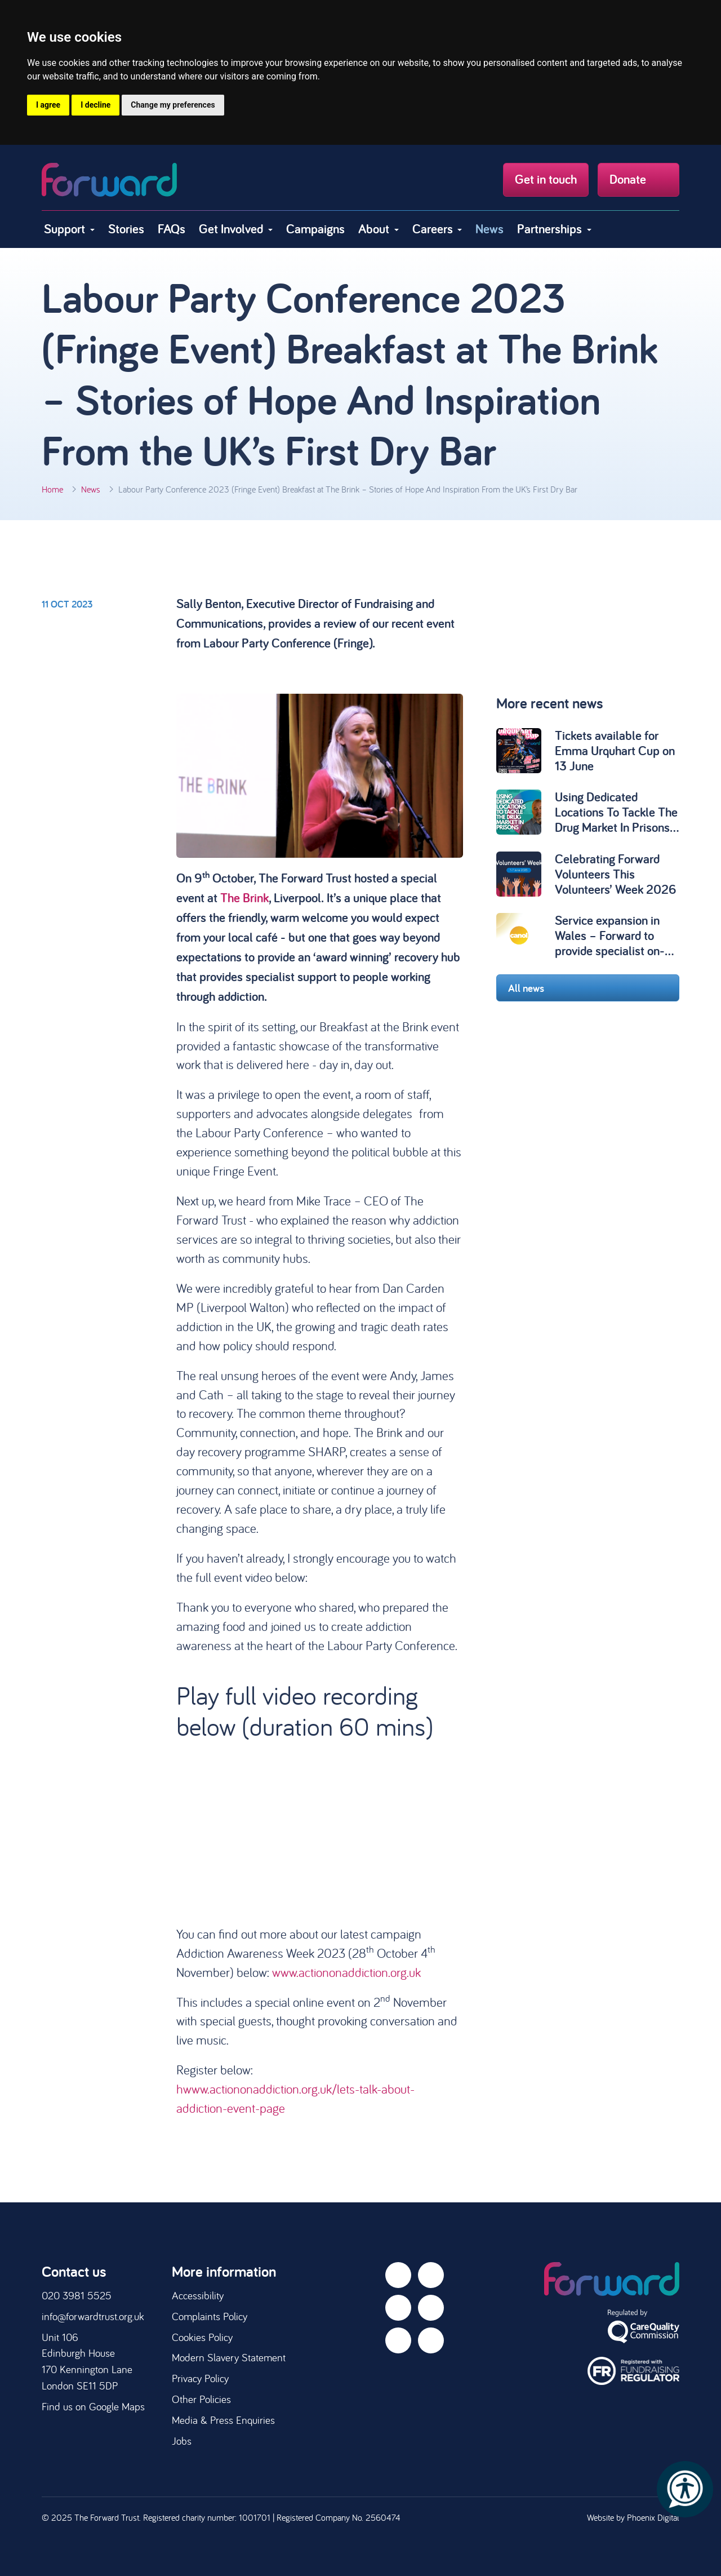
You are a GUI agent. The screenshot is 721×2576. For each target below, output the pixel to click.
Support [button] (66, 228)
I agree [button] (48, 104)
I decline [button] (95, 104)
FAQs (171, 228)
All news (587, 987)
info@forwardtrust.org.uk (93, 2316)
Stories (126, 228)
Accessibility (198, 2295)
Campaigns (315, 228)
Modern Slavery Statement (229, 2357)
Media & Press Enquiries (223, 2420)
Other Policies (201, 2399)
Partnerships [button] (551, 228)
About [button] (375, 228)
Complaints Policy (209, 2316)
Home (52, 489)
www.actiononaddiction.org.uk (346, 1972)
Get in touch (546, 179)
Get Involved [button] (232, 228)
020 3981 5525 (77, 2295)
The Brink (244, 897)
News (489, 228)
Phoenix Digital (653, 2517)
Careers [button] (434, 228)
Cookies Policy (202, 2337)
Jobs (182, 2441)
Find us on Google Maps (93, 2406)
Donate (638, 178)
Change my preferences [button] (173, 104)
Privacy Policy (200, 2378)
